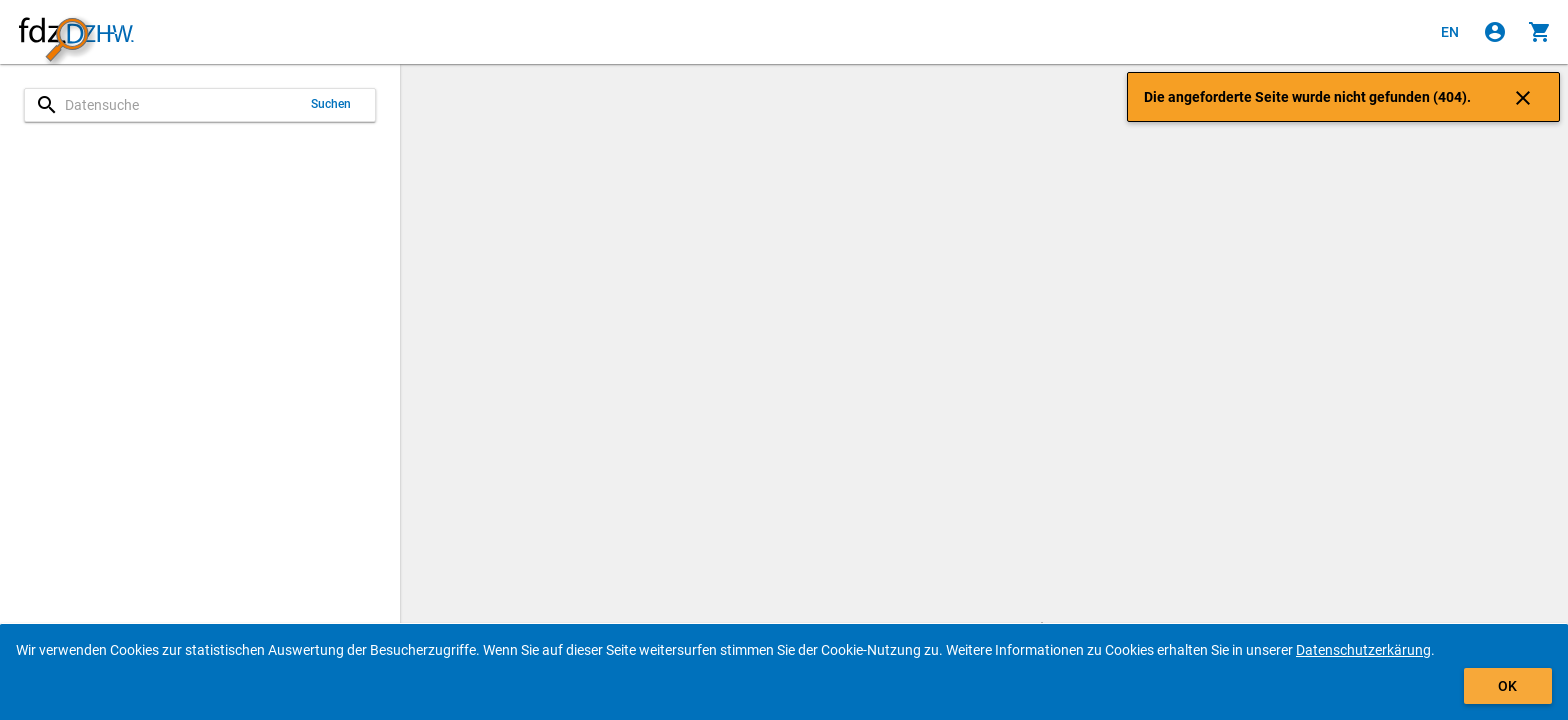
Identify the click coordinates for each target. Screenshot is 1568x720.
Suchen (331, 104)
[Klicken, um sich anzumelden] (1495, 32)
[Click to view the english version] (1450, 32)
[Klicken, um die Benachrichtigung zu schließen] (1523, 97)
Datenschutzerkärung (1363, 650)
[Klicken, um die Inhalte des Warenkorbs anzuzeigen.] (1540, 32)
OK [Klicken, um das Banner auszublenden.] (1507, 686)
